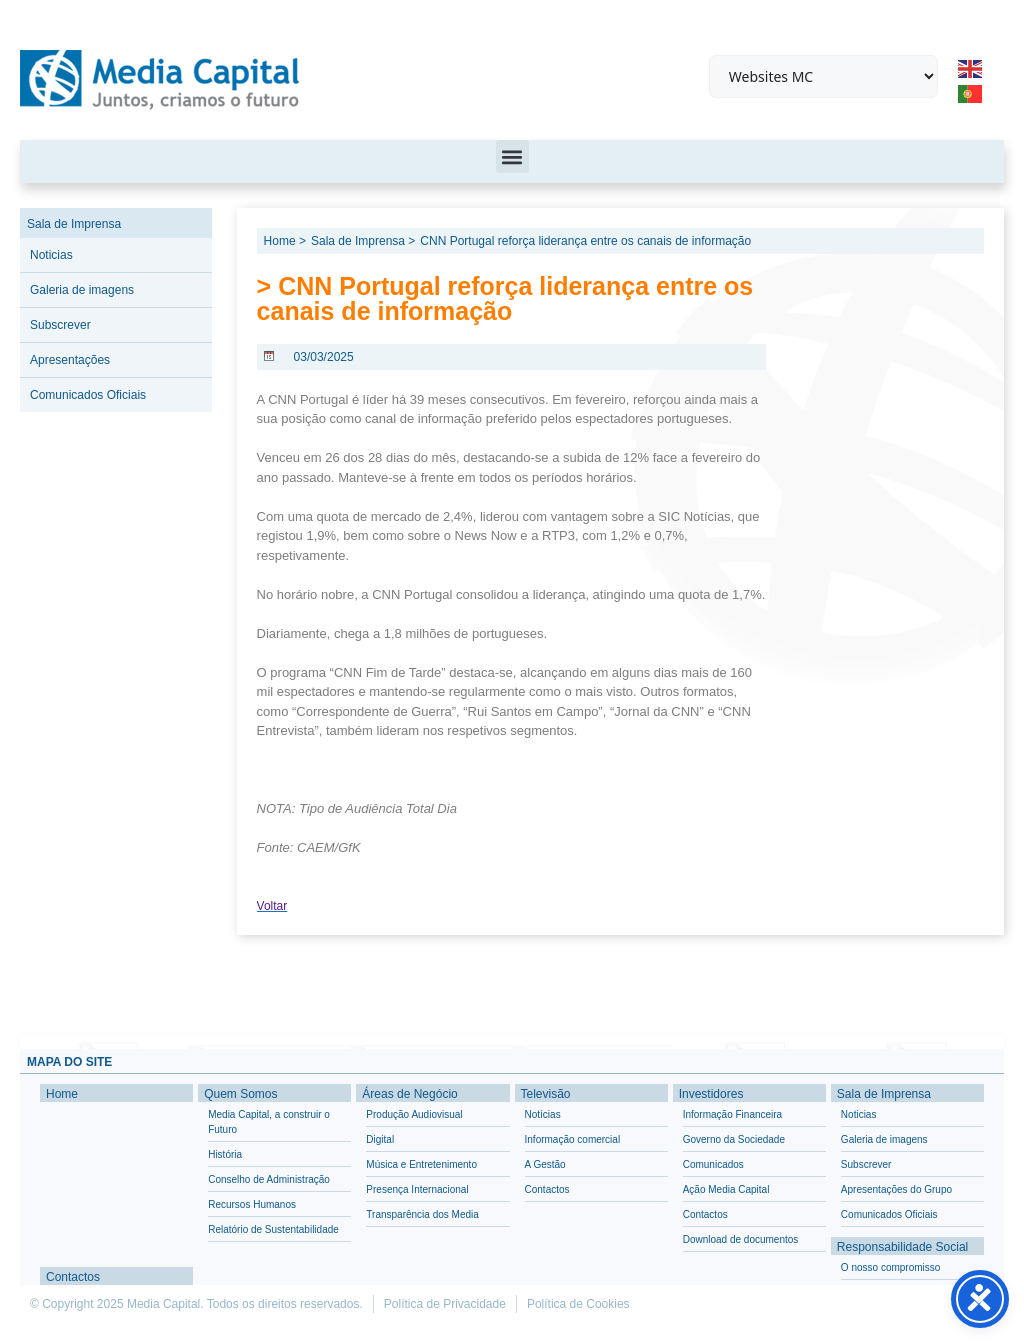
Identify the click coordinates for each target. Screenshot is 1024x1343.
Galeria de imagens (82, 290)
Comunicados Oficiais (88, 395)
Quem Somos (240, 1094)
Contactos (73, 1277)
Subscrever (60, 325)
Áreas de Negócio (409, 1094)
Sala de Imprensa (74, 224)
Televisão (546, 1094)
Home (62, 1094)
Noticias (51, 255)
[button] (512, 156)
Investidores (711, 1094)
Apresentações (70, 360)
